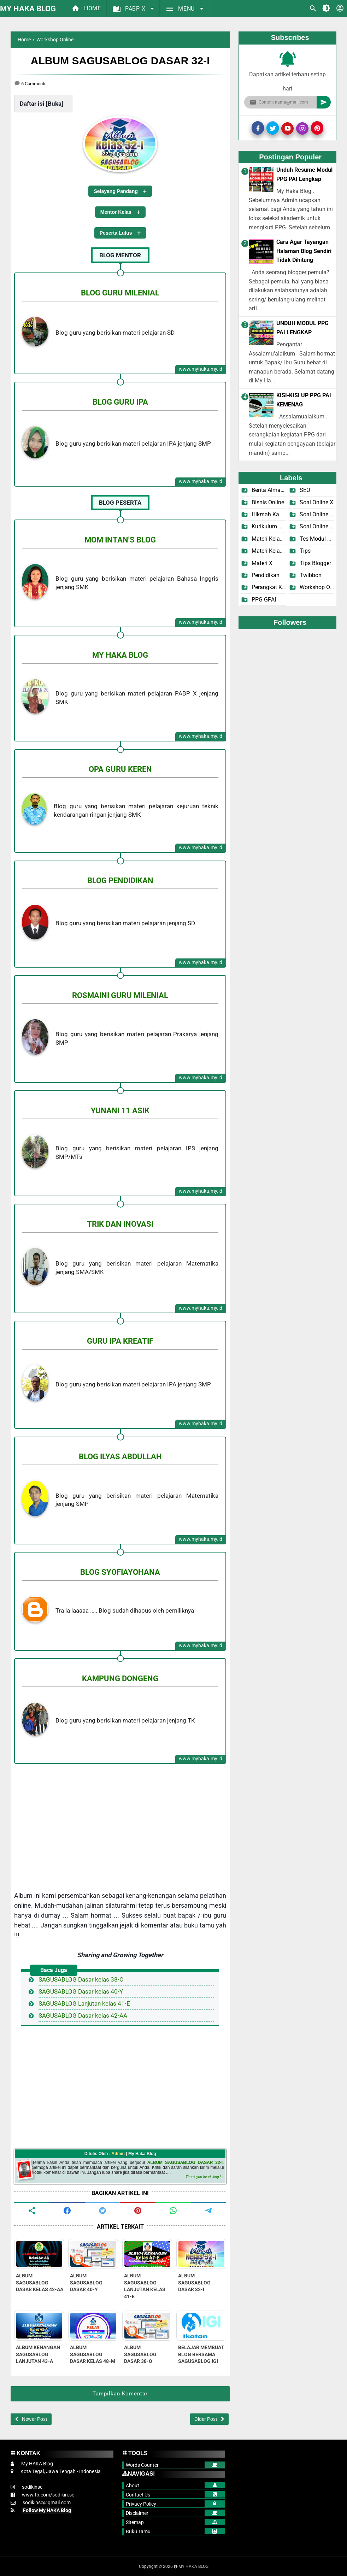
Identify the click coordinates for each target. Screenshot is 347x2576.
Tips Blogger (315, 563)
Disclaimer (137, 2513)
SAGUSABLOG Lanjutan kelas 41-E (84, 2003)
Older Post (205, 2419)
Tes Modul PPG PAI (317, 538)
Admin (118, 2153)
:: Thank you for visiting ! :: (203, 2177)
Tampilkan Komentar (120, 2393)
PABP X (129, 9)
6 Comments (34, 83)
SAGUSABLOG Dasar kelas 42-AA (83, 2015)
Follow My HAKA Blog (47, 2510)
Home (86, 8)
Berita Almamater (269, 490)
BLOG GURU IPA (120, 401)
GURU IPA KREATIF (120, 1340)
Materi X (262, 563)
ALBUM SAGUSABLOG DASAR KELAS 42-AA (39, 2282)
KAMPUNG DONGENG (120, 1678)
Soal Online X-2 (317, 526)
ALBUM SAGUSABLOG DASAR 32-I (185, 2162)
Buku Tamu (138, 2531)
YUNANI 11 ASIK (120, 1110)
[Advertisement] (120, 1821)
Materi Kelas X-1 (269, 538)
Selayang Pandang (115, 191)
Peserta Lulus (116, 233)
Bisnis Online (268, 502)
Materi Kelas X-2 (269, 550)
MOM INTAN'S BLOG (120, 539)
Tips (305, 550)
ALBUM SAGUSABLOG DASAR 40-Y (86, 2282)
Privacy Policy (141, 2504)
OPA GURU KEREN (120, 769)
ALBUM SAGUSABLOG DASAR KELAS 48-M (92, 2354)
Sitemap (135, 2522)
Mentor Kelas (115, 212)
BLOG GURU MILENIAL (120, 292)
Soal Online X (316, 502)
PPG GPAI (264, 599)
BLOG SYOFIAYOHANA (120, 1572)
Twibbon (311, 575)
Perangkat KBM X (269, 587)
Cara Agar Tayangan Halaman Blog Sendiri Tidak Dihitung (303, 251)
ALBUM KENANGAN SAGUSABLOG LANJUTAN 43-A (38, 2354)
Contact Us (138, 2495)
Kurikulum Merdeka (269, 526)
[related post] (39, 2254)
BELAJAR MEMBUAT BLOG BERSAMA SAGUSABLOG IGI (201, 2354)
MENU (180, 9)
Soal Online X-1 (317, 514)
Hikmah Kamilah (269, 514)
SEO (305, 490)
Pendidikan (266, 575)
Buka (54, 103)
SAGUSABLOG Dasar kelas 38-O (81, 1979)
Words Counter (142, 2465)
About (132, 2485)
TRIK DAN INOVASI (120, 1223)
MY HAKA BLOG (28, 8)
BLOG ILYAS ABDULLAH (120, 1456)
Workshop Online (317, 587)
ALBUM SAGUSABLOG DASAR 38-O (140, 2354)
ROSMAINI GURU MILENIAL (120, 995)
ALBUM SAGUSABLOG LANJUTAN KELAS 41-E (144, 2286)
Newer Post (34, 2419)
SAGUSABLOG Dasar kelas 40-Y (81, 1991)
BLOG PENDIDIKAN (120, 880)
